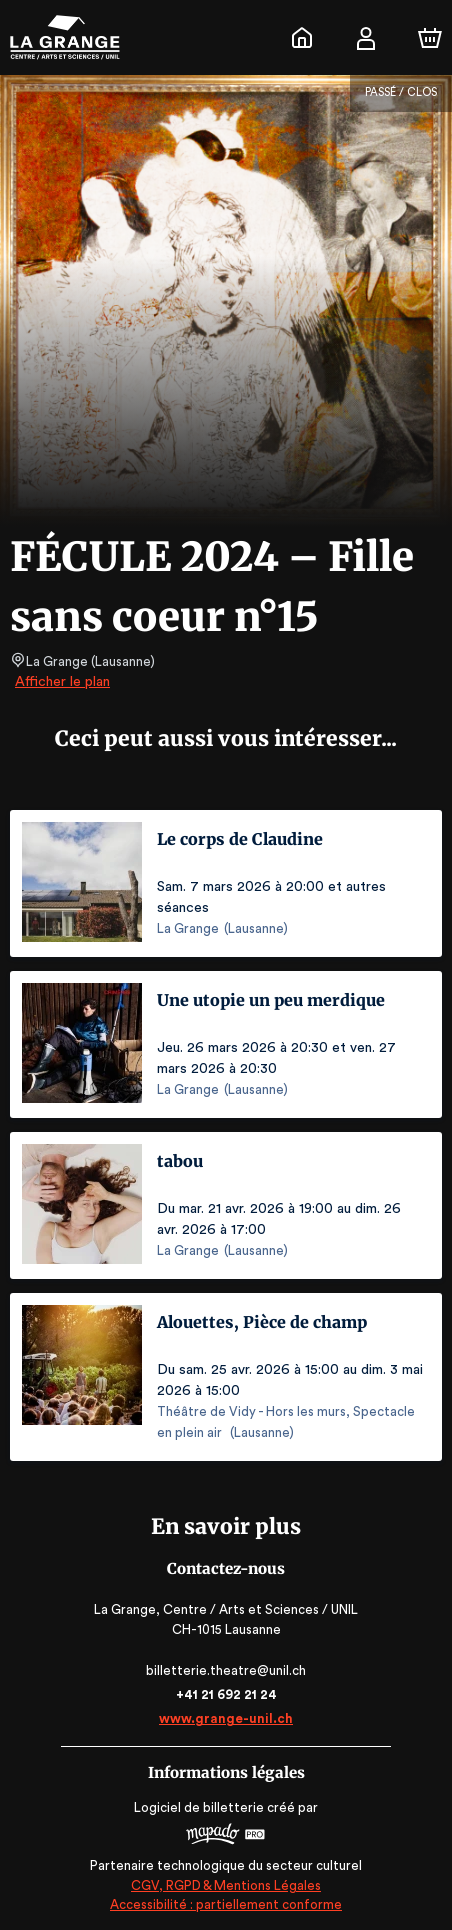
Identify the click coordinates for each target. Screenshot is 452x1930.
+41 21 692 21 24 (226, 1694)
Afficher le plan (61, 682)
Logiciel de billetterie (200, 1807)
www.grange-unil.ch (225, 1718)
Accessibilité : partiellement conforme (226, 1904)
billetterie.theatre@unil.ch (226, 1670)
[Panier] (430, 38)
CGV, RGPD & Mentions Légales (226, 1885)
